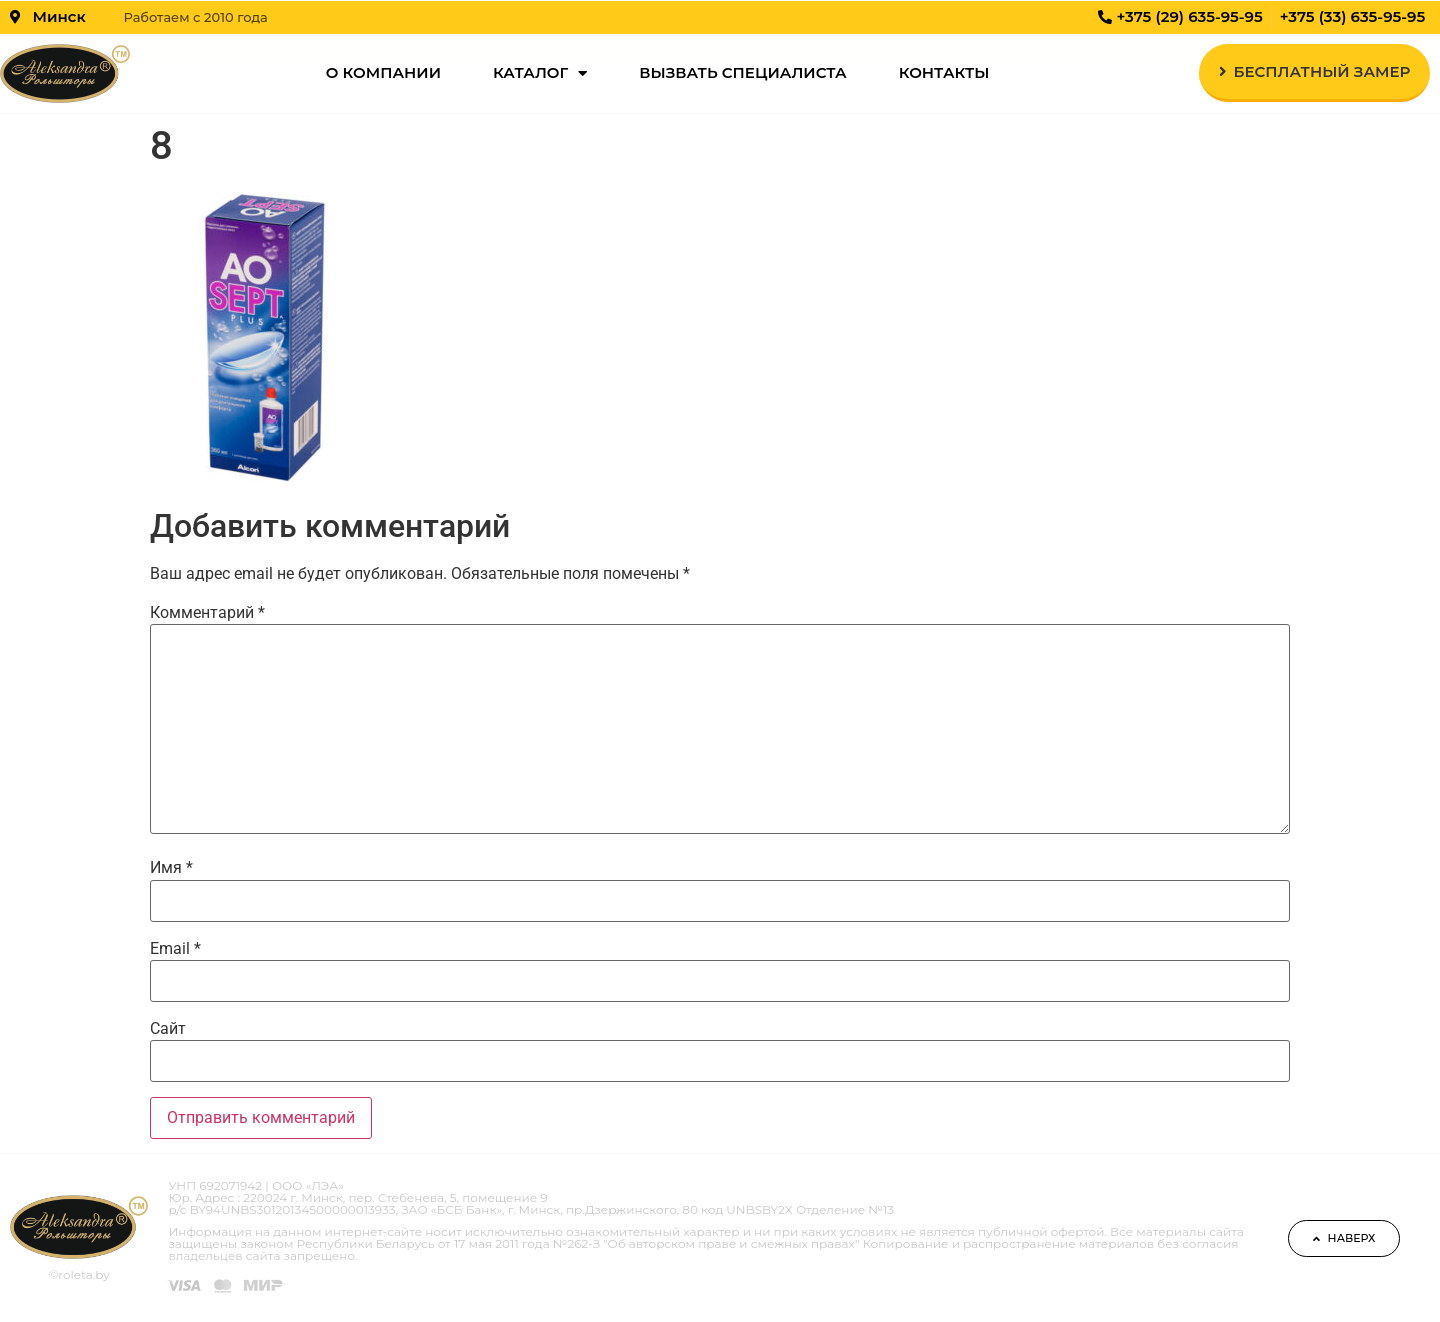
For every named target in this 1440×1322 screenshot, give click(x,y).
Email (175, 949)
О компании (383, 72)
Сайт (168, 1029)
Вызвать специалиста (742, 72)
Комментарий (207, 613)
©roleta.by (79, 1274)
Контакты (944, 72)
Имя (171, 868)
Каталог (540, 73)
